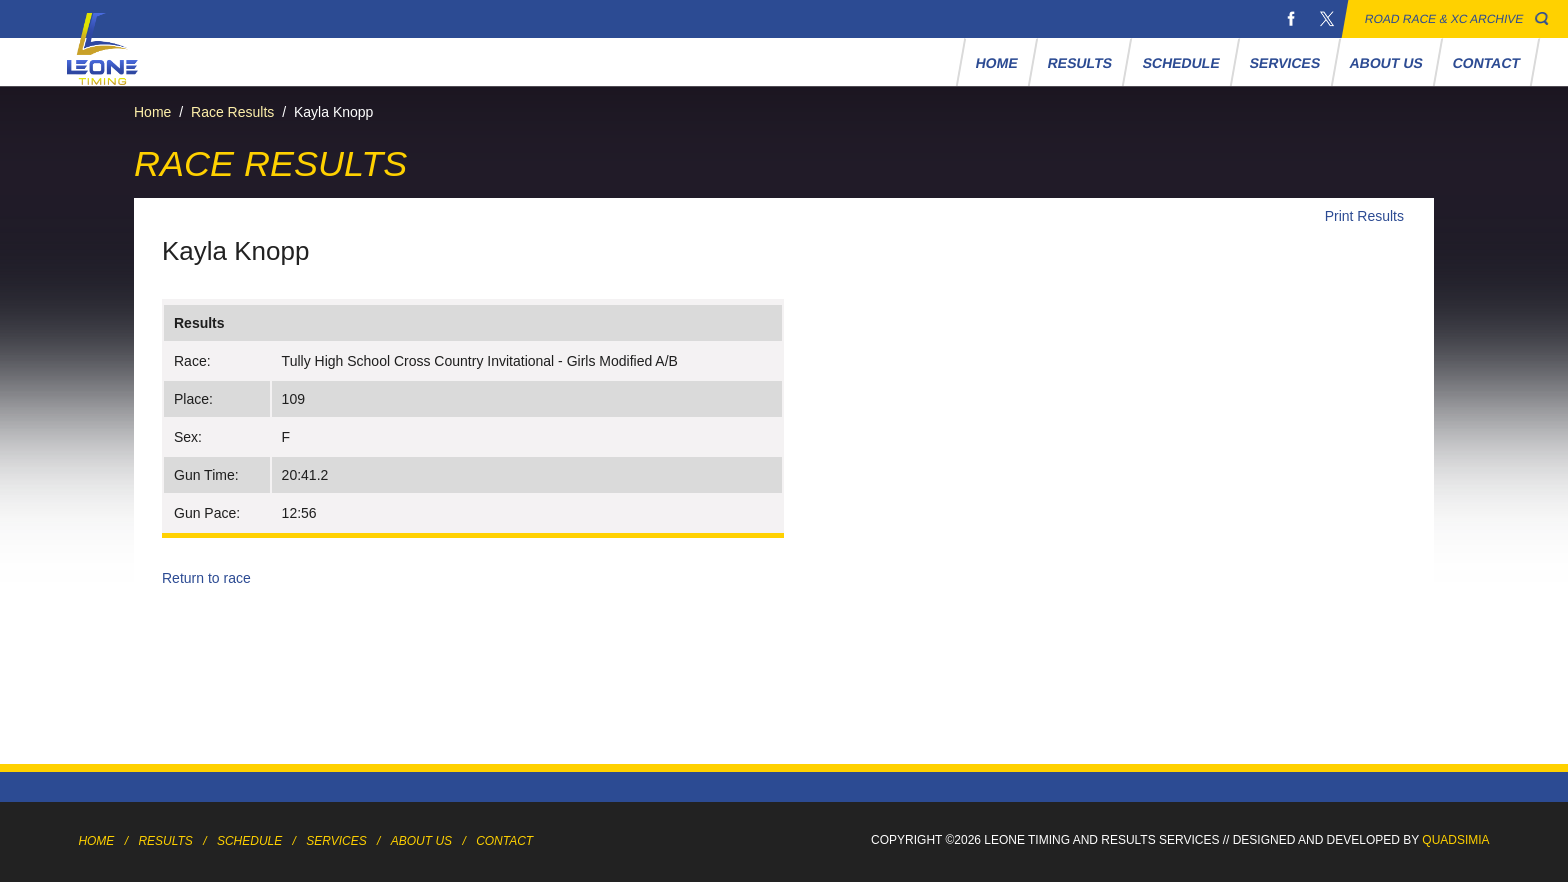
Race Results (232, 112)
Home (997, 63)
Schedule (1181, 63)
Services (1284, 63)
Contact (1487, 63)
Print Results (1364, 216)
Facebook (1291, 19)
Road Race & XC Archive (1444, 19)
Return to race (206, 578)
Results (1080, 63)
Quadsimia (1455, 840)
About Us (1387, 63)
